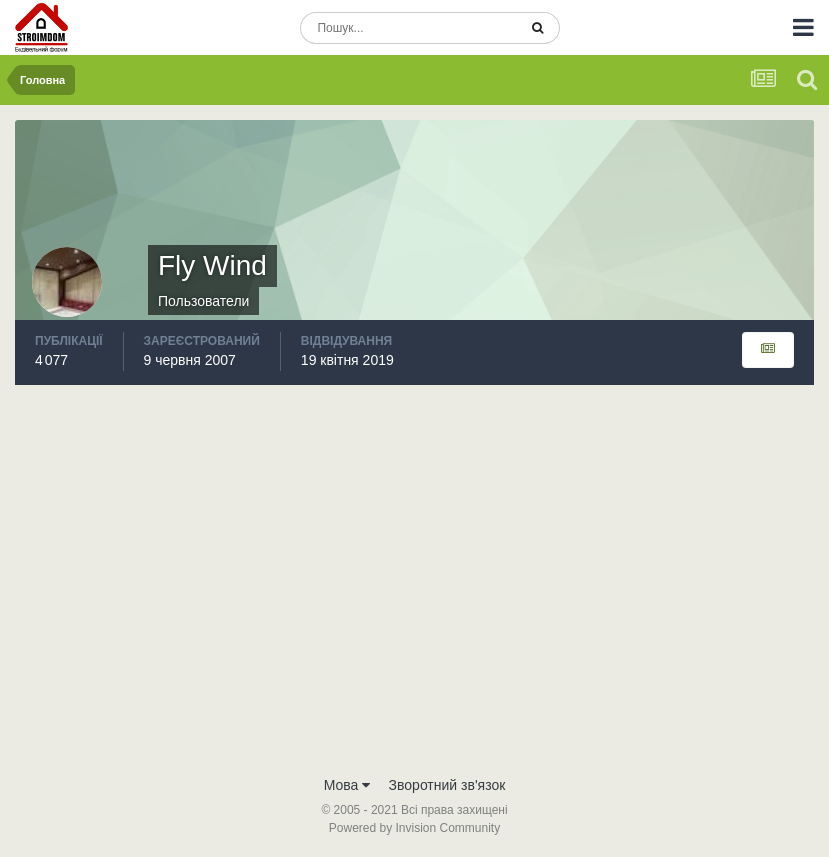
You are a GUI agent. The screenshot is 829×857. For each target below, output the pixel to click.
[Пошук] (408, 28)
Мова (347, 785)
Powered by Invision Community (414, 828)
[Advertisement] (414, 615)
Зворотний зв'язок (447, 785)
